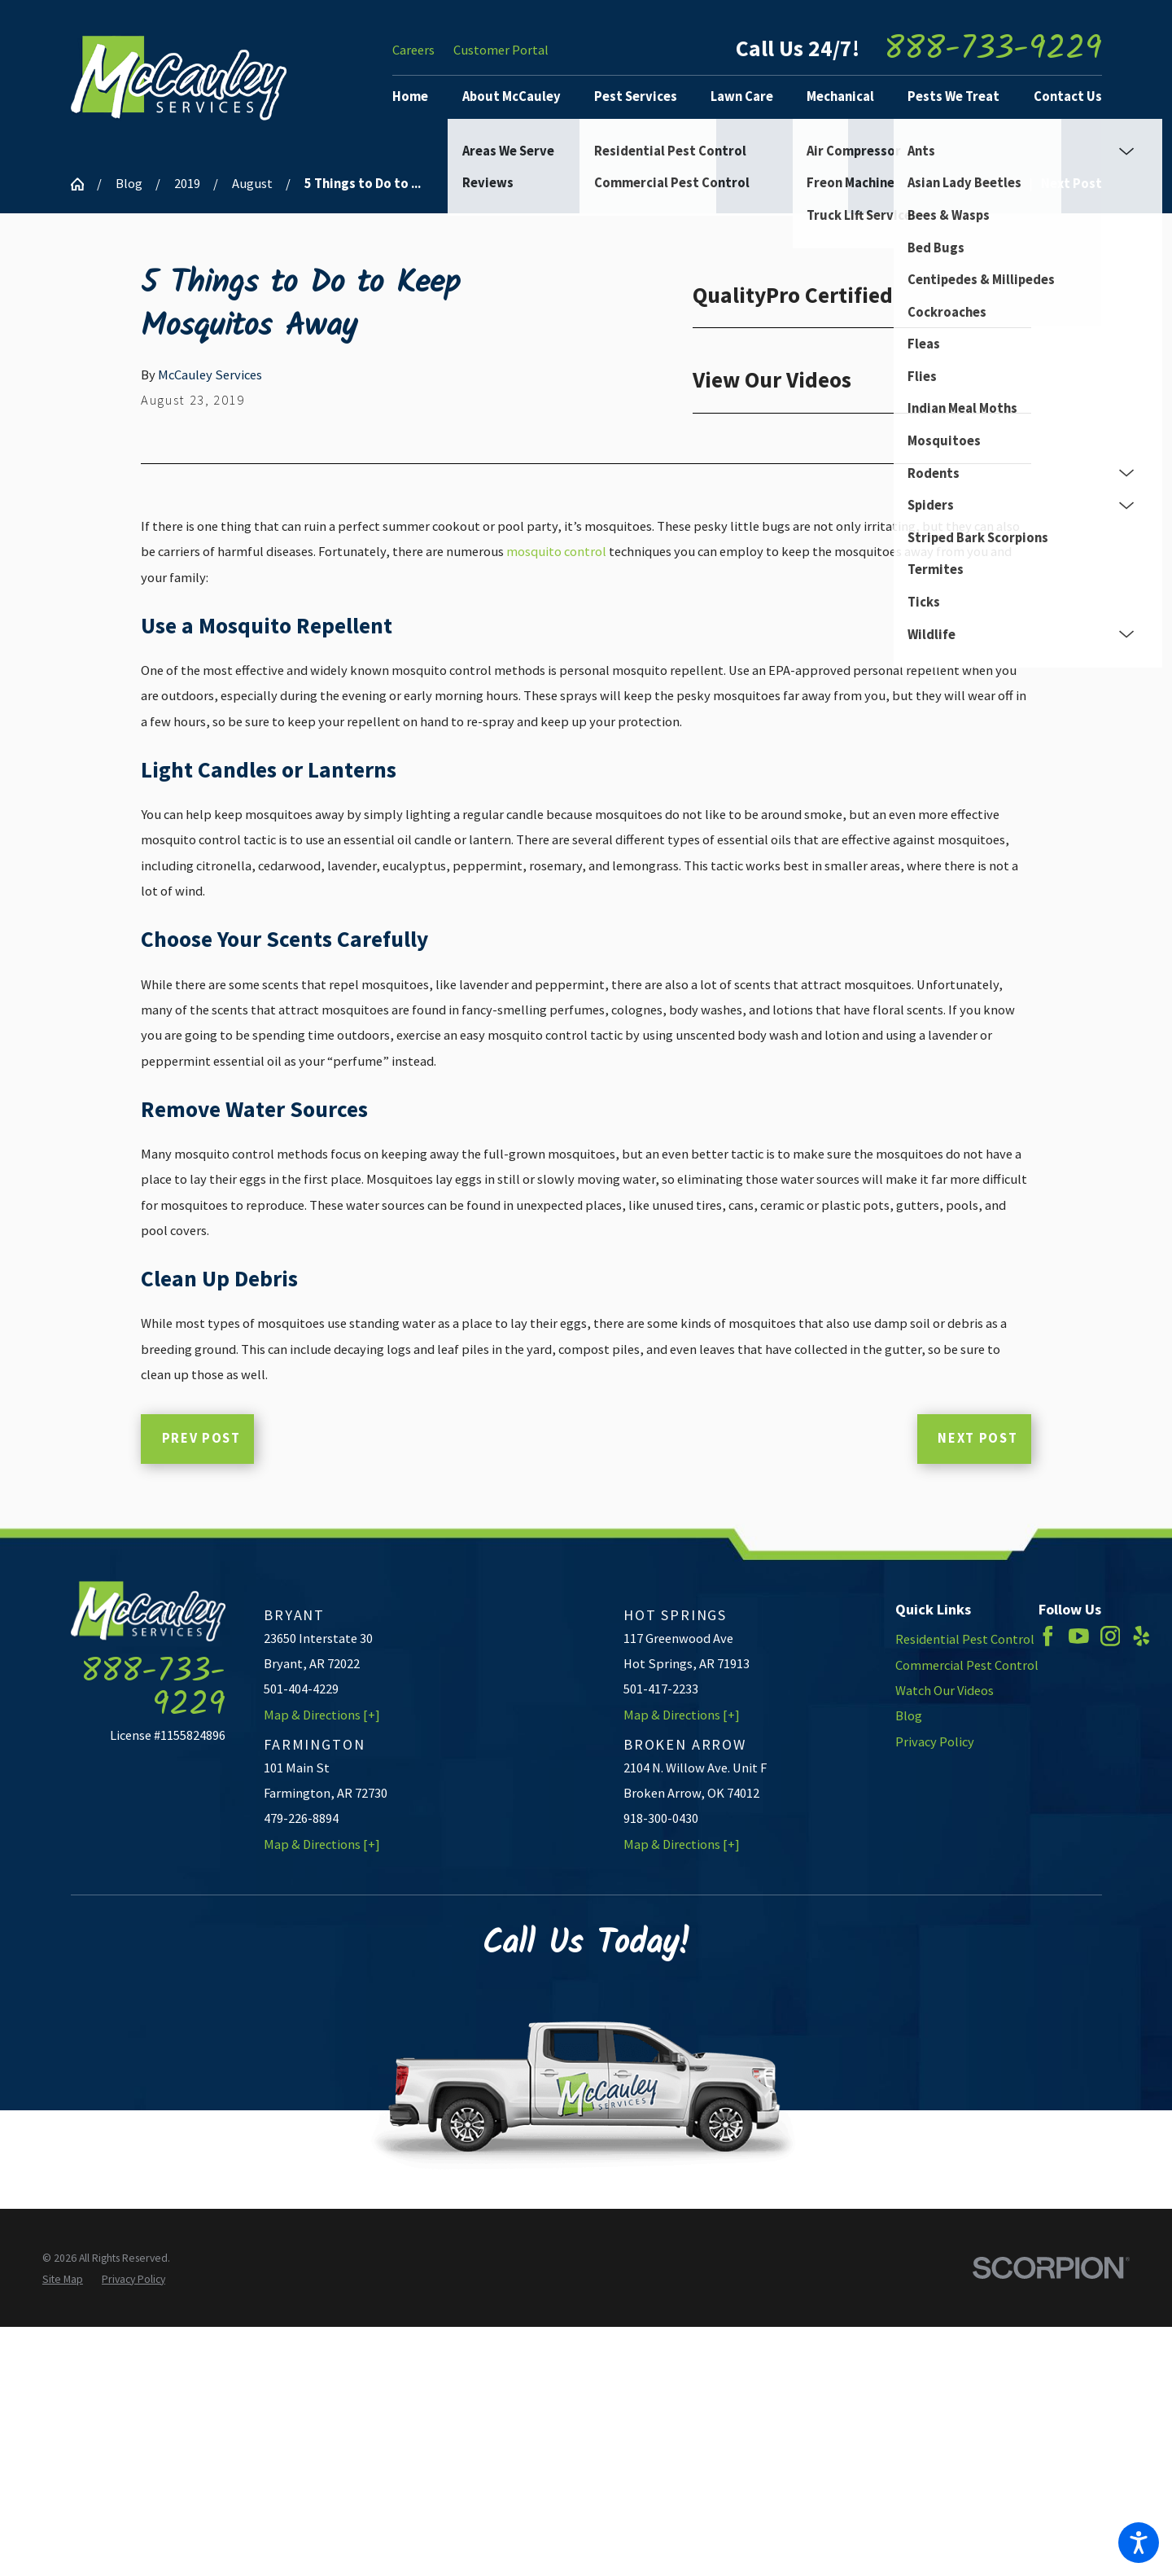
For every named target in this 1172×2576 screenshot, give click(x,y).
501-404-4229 (301, 1689)
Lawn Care (742, 96)
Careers (413, 50)
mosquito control (556, 551)
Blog (129, 183)
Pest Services (635, 96)
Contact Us (1068, 96)
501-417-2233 (660, 1689)
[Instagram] (1110, 1636)
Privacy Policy (934, 1741)
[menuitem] (417, 97)
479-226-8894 (301, 1818)
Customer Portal (501, 50)
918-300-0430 (660, 1818)
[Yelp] (1141, 1636)
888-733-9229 (993, 50)
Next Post (977, 1438)
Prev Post (201, 1438)
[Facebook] (1048, 1636)
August (252, 183)
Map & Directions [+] (322, 1715)
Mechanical (840, 96)
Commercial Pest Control (967, 1665)
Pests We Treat (953, 96)
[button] (1138, 2542)
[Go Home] (84, 184)
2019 (187, 183)
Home (410, 96)
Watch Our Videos (944, 1690)
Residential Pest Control (964, 1639)
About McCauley (511, 96)
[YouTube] (1079, 1636)
